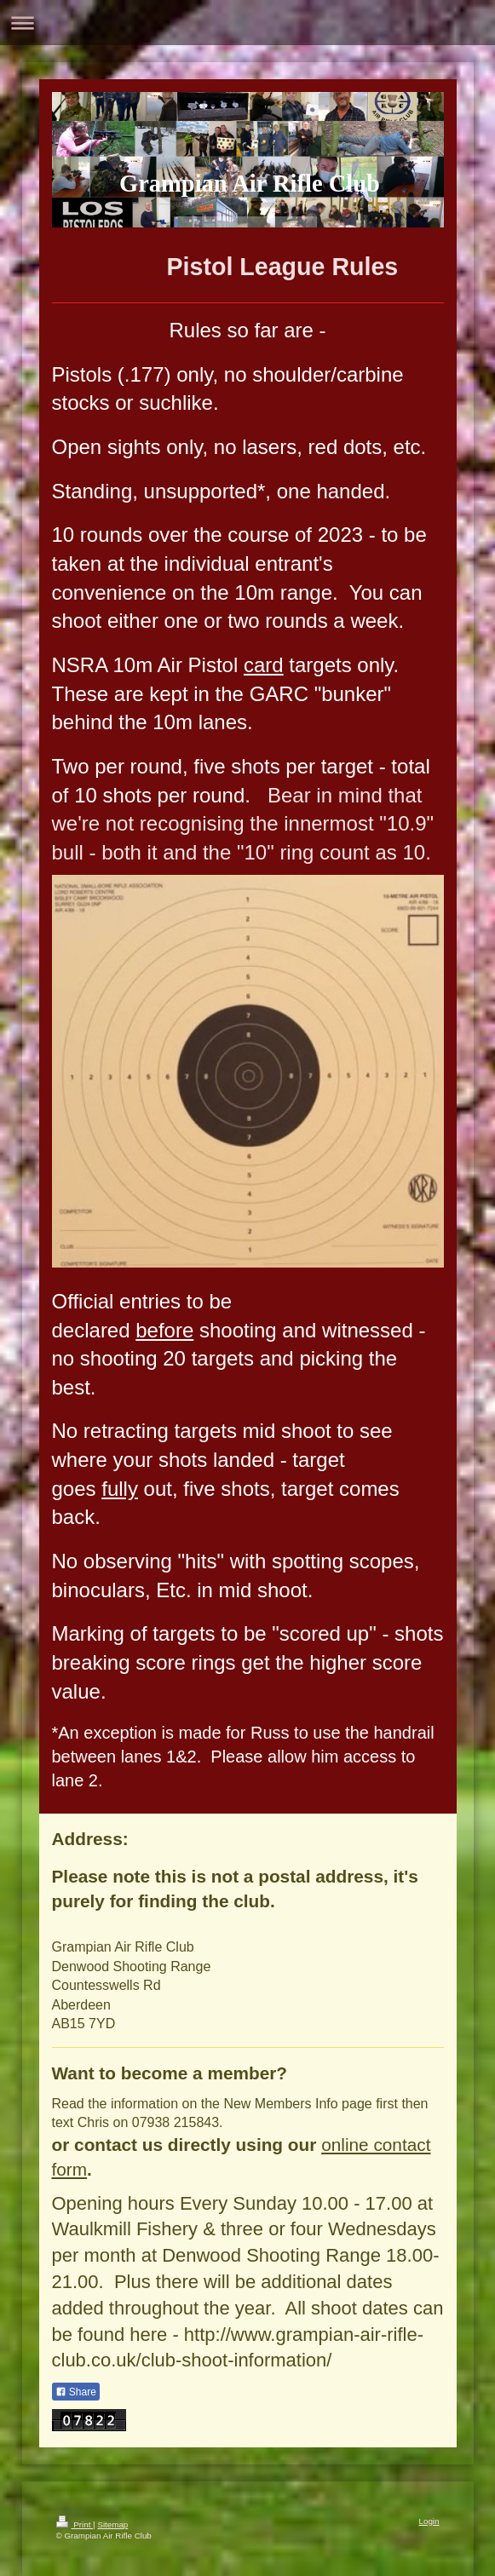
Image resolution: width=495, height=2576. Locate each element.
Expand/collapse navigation (247, 22)
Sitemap (112, 2524)
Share (75, 2392)
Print (75, 2524)
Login (429, 2521)
